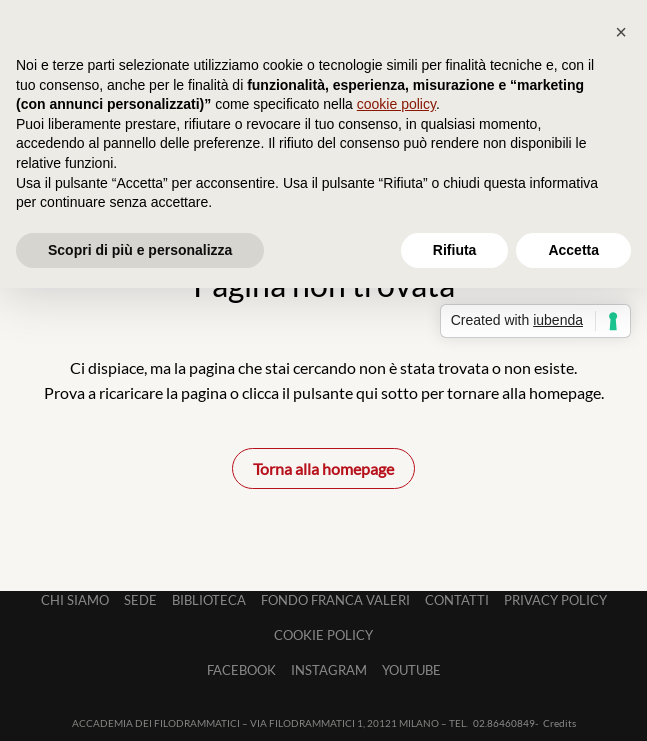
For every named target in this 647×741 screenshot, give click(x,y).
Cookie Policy (323, 635)
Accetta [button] (573, 250)
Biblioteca (209, 600)
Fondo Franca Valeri (335, 600)
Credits (559, 723)
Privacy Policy (555, 600)
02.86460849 (504, 723)
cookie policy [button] (396, 104)
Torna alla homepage (323, 468)
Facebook (241, 670)
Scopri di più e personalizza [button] (140, 250)
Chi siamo (75, 600)
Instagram (329, 670)
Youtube (411, 670)
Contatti (457, 600)
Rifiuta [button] (455, 250)
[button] (621, 32)
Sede (140, 600)
